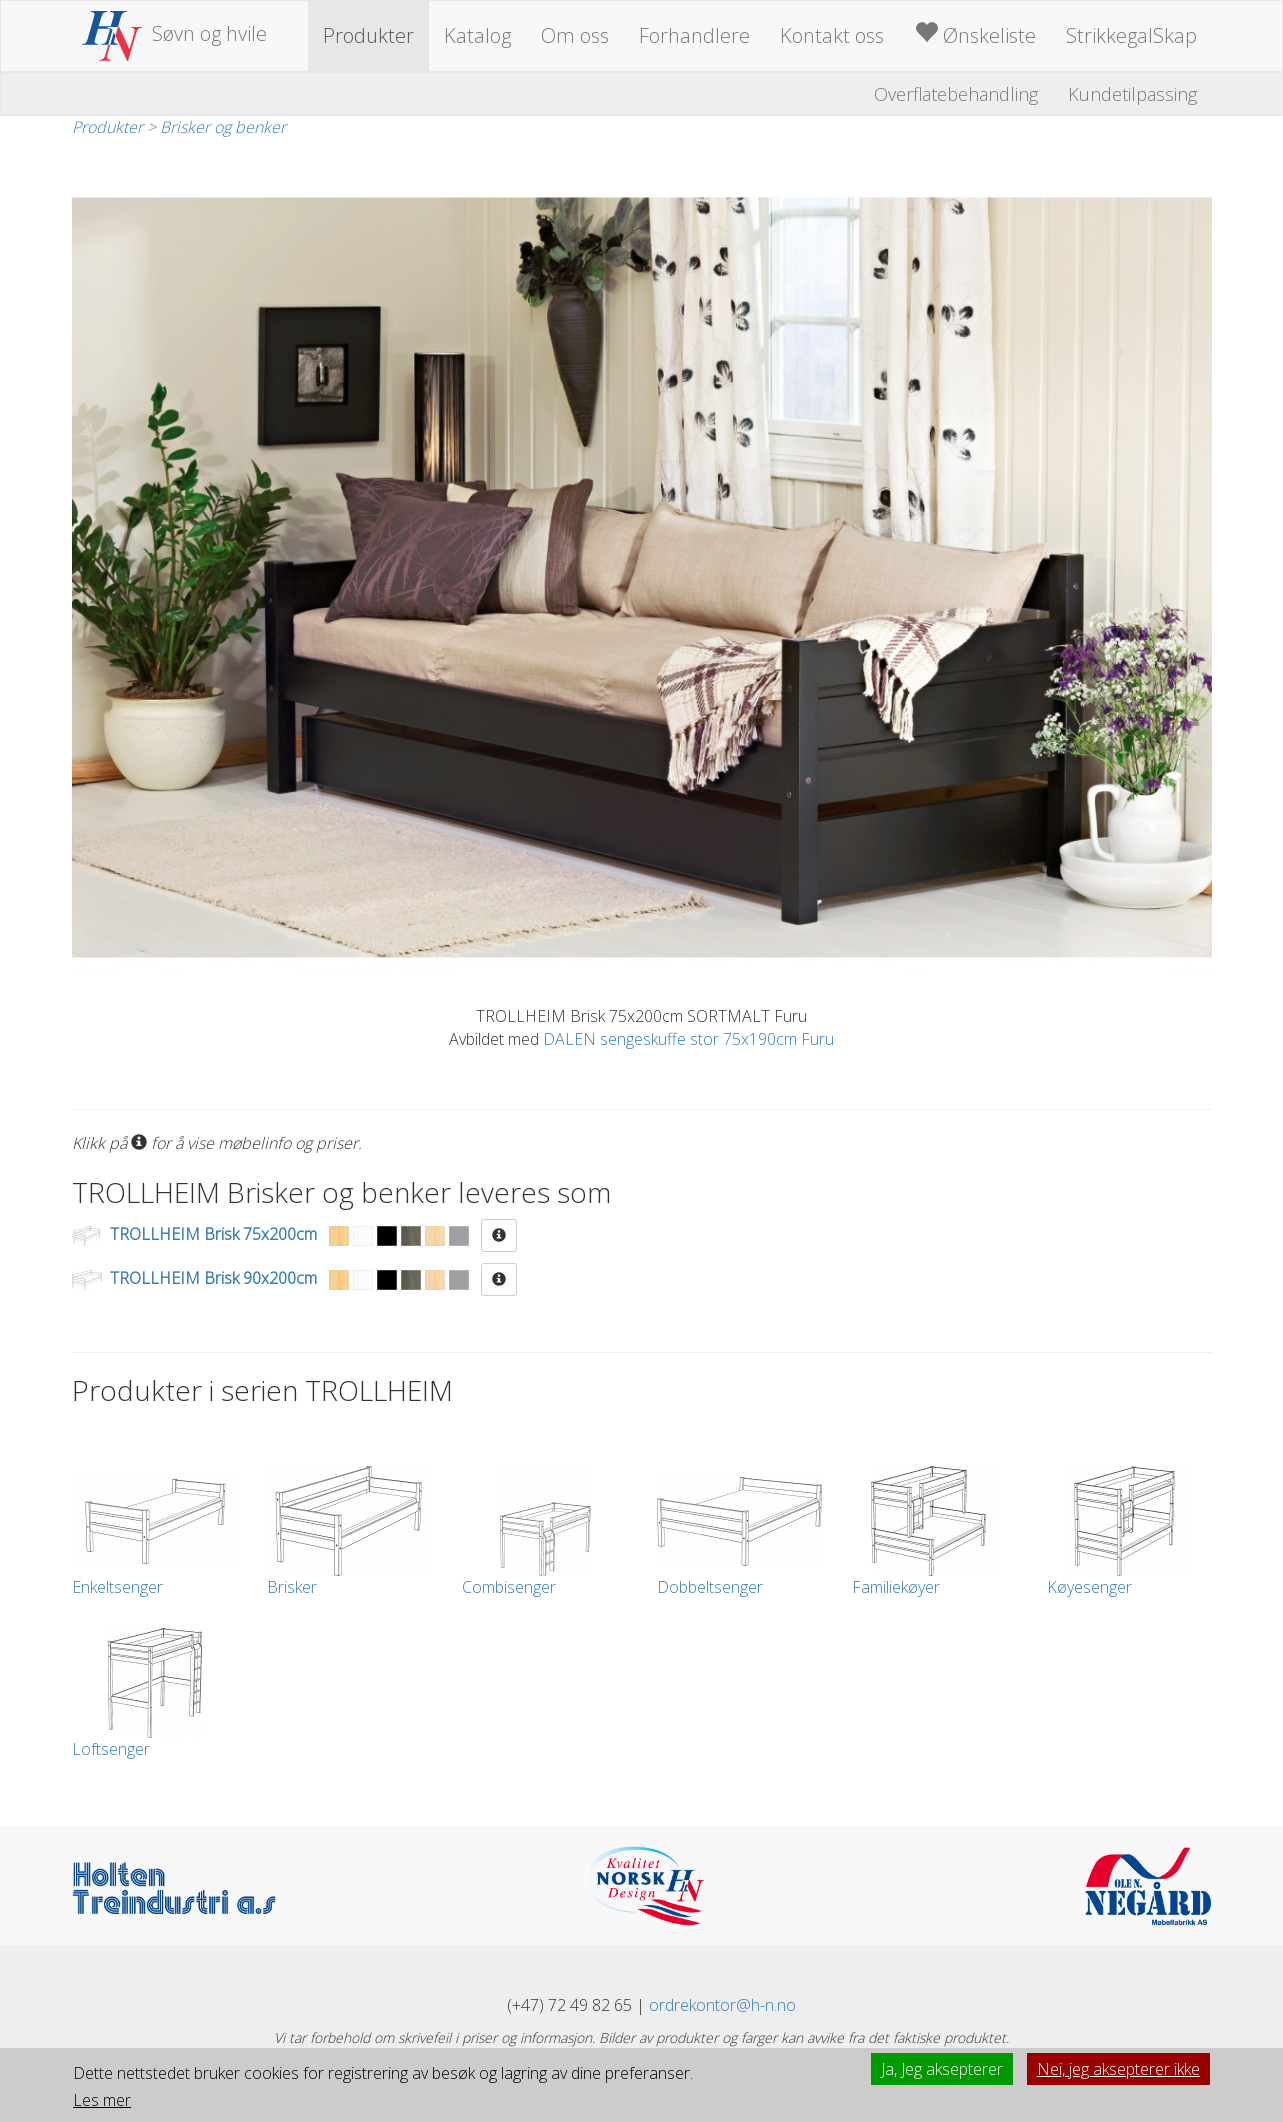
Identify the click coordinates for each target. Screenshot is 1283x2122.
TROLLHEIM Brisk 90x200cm (213, 1278)
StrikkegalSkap (1131, 35)
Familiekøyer (934, 1532)
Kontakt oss (832, 35)
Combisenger (544, 1532)
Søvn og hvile (175, 33)
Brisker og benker (223, 127)
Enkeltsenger (154, 1532)
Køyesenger (1129, 1532)
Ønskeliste (975, 34)
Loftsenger (154, 1694)
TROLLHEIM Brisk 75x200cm (213, 1234)
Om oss (575, 35)
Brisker (349, 1532)
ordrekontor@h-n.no (722, 2005)
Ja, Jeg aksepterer (942, 2069)
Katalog (477, 35)
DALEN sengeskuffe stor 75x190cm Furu (688, 1039)
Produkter (368, 35)
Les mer (102, 2100)
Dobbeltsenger (739, 1532)
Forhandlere (694, 35)
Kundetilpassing (1132, 94)
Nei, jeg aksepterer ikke (1118, 2069)
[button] (499, 1235)
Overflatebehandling (956, 94)
